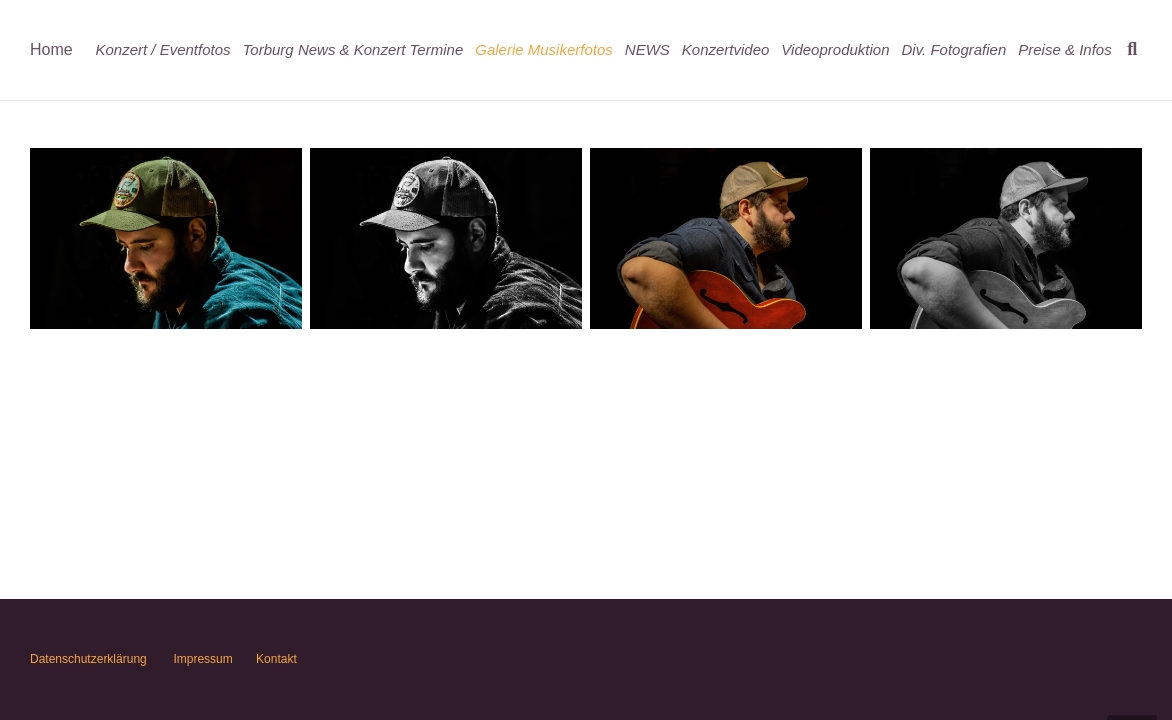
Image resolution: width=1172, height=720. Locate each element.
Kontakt (275, 659)
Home (51, 49)
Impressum (202, 659)
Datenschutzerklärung (88, 659)
